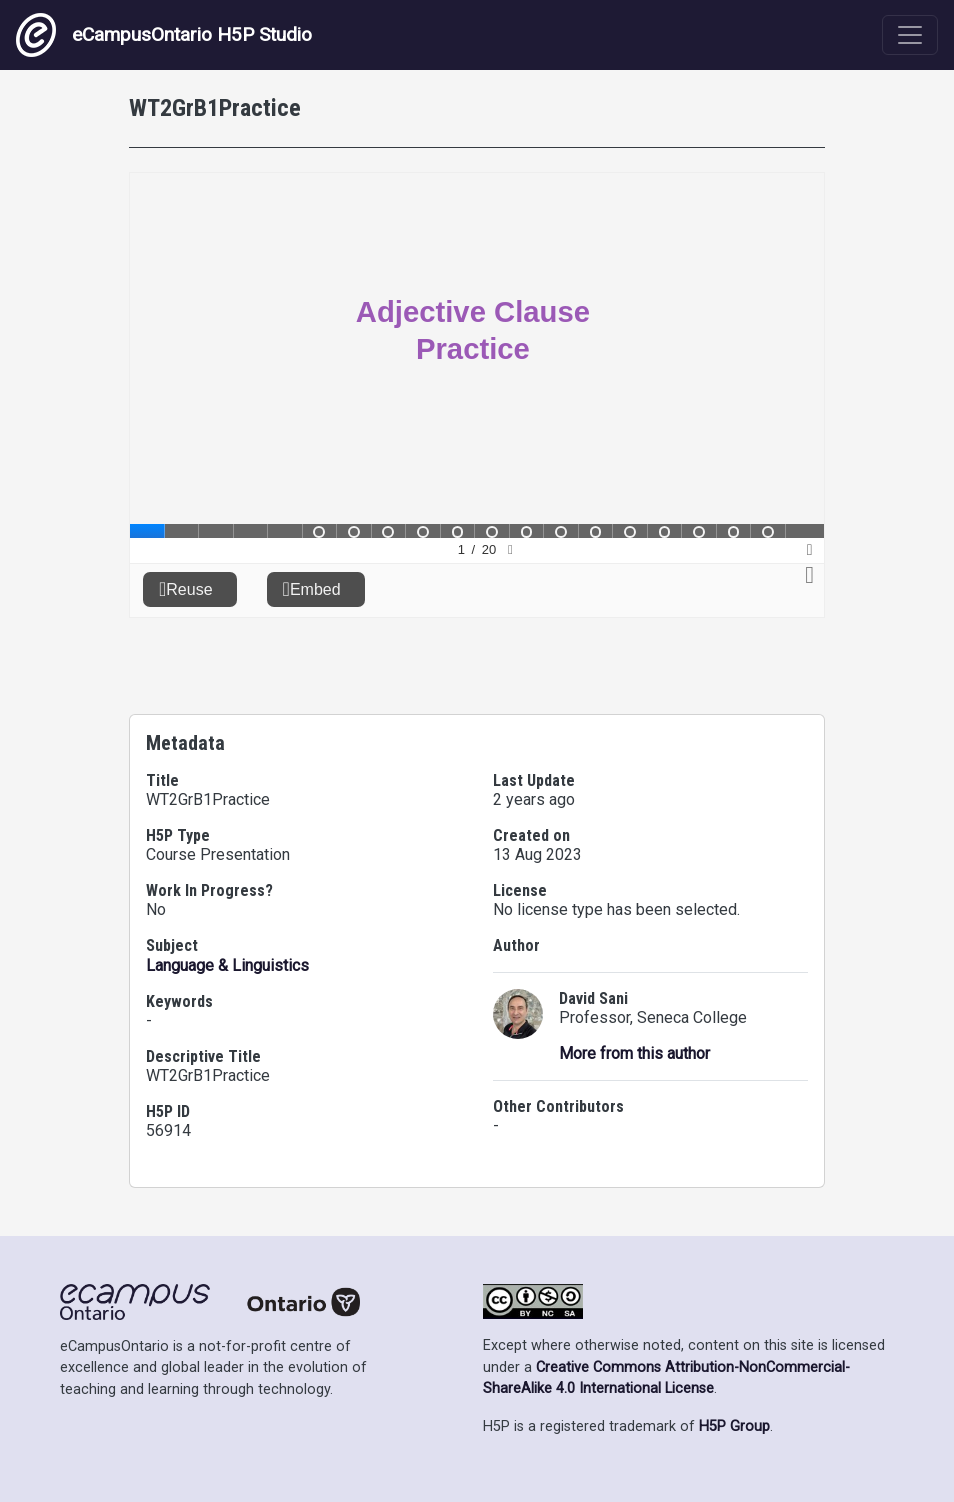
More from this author (634, 1053)
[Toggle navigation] (910, 35)
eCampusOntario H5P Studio (164, 35)
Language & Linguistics (227, 965)
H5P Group (734, 1426)
